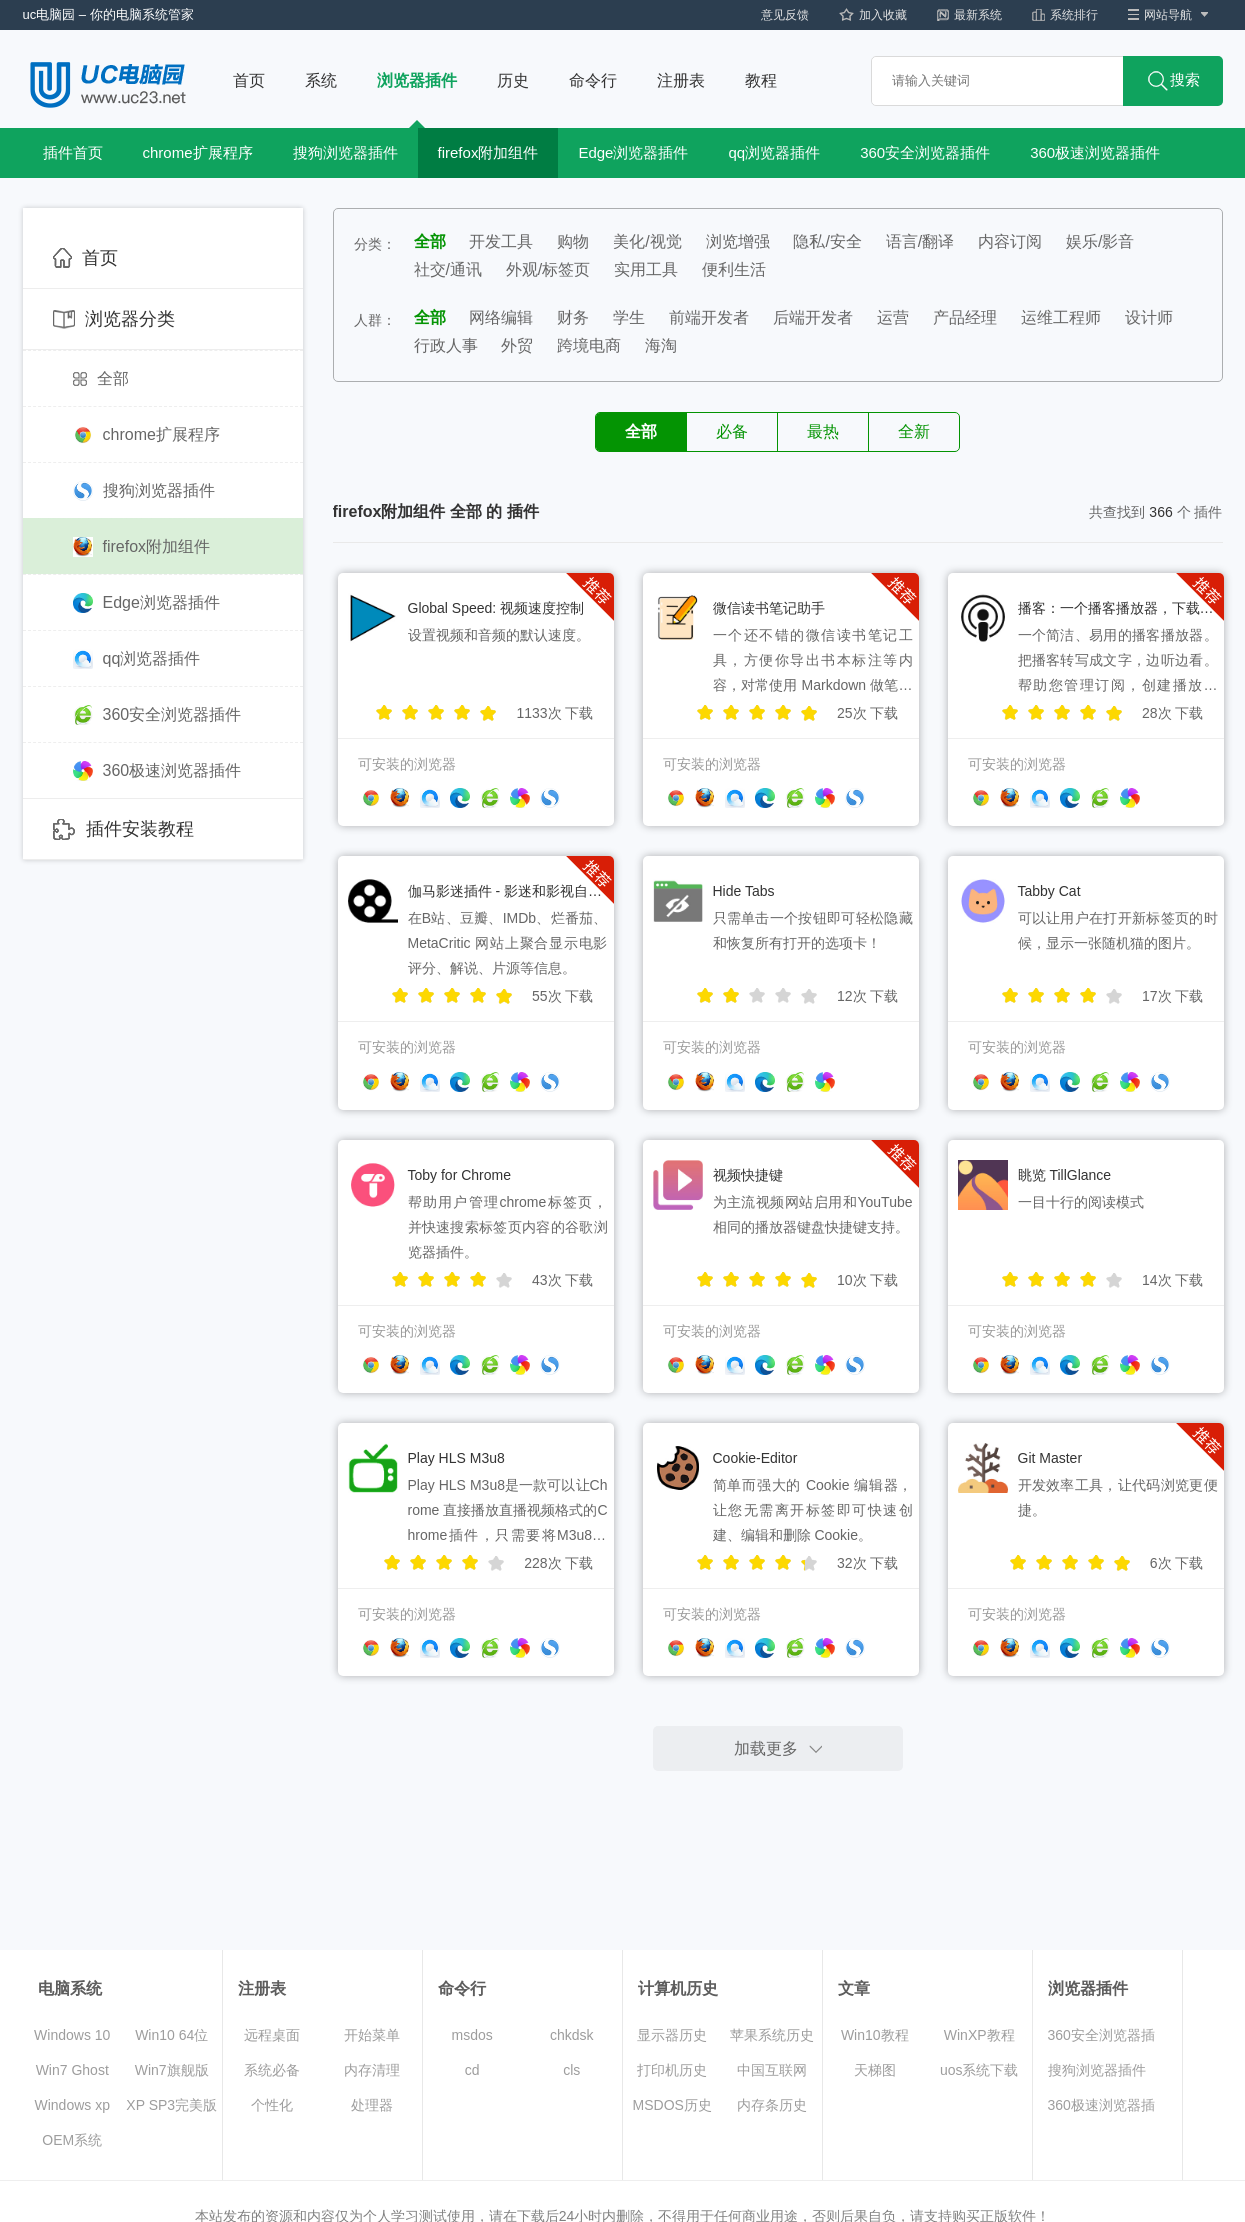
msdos (472, 2035)
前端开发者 (709, 317)
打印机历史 (672, 2070)
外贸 (517, 345)
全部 (101, 378)
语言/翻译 (920, 241)
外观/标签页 (548, 269)
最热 (823, 431)
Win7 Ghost (72, 2070)
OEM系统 (72, 2140)
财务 (573, 317)
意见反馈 (785, 15)
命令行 (593, 80)
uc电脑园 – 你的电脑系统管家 (108, 14)
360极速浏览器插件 (1095, 152)
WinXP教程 (979, 2035)
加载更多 (766, 1748)
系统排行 (1065, 15)
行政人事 (446, 345)
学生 (629, 317)
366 (1160, 512)
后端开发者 (813, 317)
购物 (573, 241)
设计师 (1149, 317)
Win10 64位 (171, 2035)
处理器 (372, 2105)
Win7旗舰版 (172, 2070)
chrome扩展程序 (198, 152)
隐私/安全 (827, 241)
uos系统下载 (979, 2070)
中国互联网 (772, 2070)
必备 (732, 431)
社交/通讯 (448, 269)
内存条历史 (772, 2105)
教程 (761, 80)
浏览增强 (738, 241)
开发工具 (501, 241)
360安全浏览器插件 (925, 152)
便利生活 (734, 269)
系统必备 (272, 2070)
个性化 (272, 2105)
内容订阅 (1010, 241)
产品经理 (965, 317)
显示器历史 (672, 2035)
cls (571, 2070)
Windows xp (72, 2105)
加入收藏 (873, 15)
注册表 (681, 80)
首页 (249, 80)
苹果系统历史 (772, 2035)
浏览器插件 (417, 80)
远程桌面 (272, 2035)
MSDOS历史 (672, 2105)
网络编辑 (501, 317)
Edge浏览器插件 (633, 152)
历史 (513, 80)
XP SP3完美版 (171, 2105)
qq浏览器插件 (774, 152)
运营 (893, 317)
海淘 (661, 345)
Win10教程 (875, 2035)
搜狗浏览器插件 (345, 152)
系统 (321, 80)
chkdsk (572, 2035)
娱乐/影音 (1100, 241)
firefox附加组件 (488, 152)
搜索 (1174, 81)
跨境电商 (589, 345)
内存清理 (372, 2070)
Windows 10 (72, 2035)
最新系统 (969, 15)
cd (472, 2070)
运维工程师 (1061, 317)
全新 (914, 431)
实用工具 (646, 269)
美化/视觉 (647, 241)
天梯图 (875, 2070)
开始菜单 (372, 2035)
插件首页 (73, 152)
